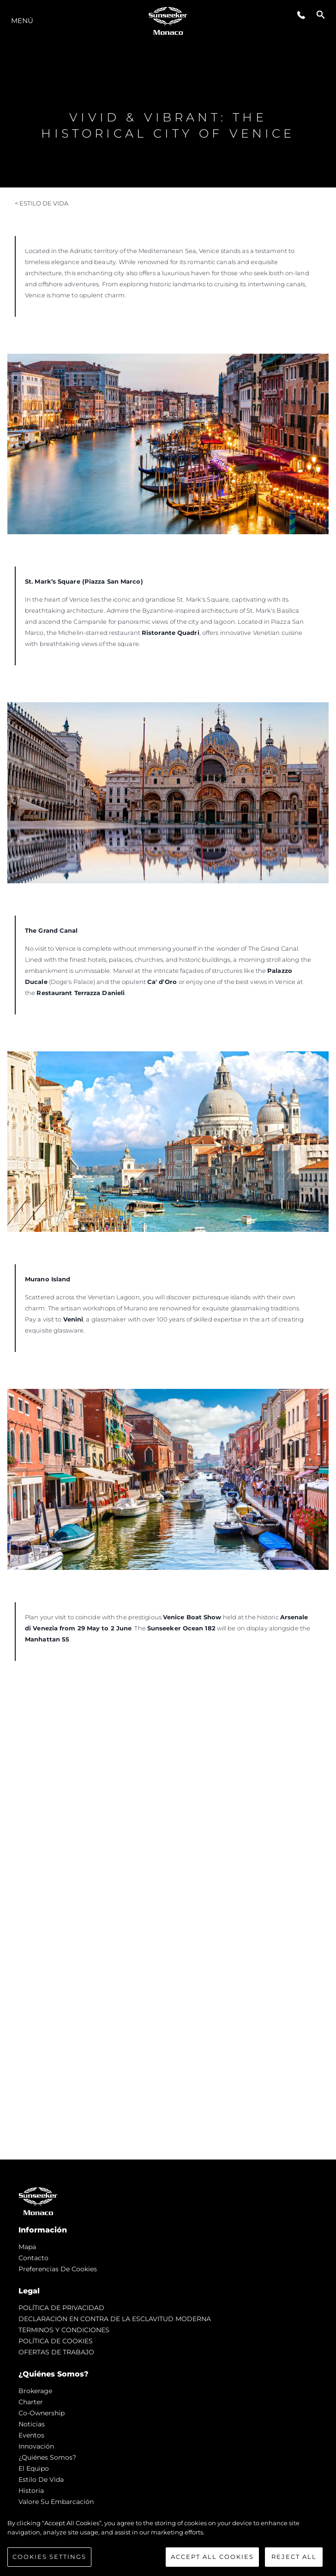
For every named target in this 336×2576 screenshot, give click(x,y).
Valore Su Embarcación (56, 2502)
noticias (31, 2424)
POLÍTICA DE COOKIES (55, 2341)
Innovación (36, 2446)
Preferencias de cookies (57, 2269)
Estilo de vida (41, 2479)
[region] (168, 2543)
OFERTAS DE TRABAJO (56, 2352)
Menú (22, 20)
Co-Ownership (41, 2413)
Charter (30, 2402)
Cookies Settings (49, 2556)
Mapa (27, 2247)
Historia (31, 2490)
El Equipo (33, 2468)
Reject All (294, 2556)
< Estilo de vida (41, 203)
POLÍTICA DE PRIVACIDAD (61, 2308)
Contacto (33, 2258)
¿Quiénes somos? (47, 2457)
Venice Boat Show (192, 1617)
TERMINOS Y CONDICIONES (63, 2330)
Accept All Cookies (212, 2556)
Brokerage (35, 2391)
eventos (31, 2435)
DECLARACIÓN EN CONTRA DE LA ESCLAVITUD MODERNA (114, 2319)
